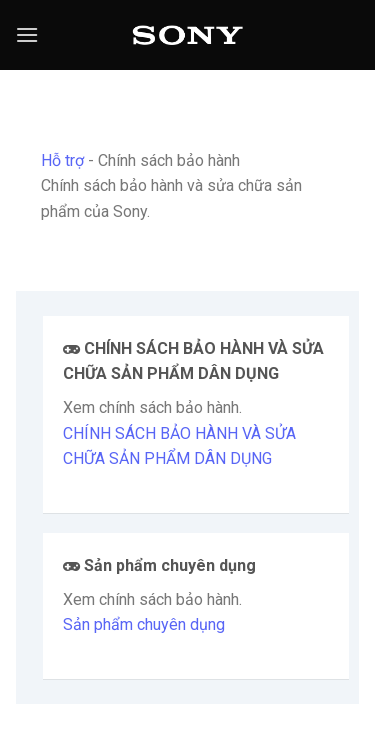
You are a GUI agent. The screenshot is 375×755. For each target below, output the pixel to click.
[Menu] (27, 34)
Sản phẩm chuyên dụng (144, 624)
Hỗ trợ (62, 160)
